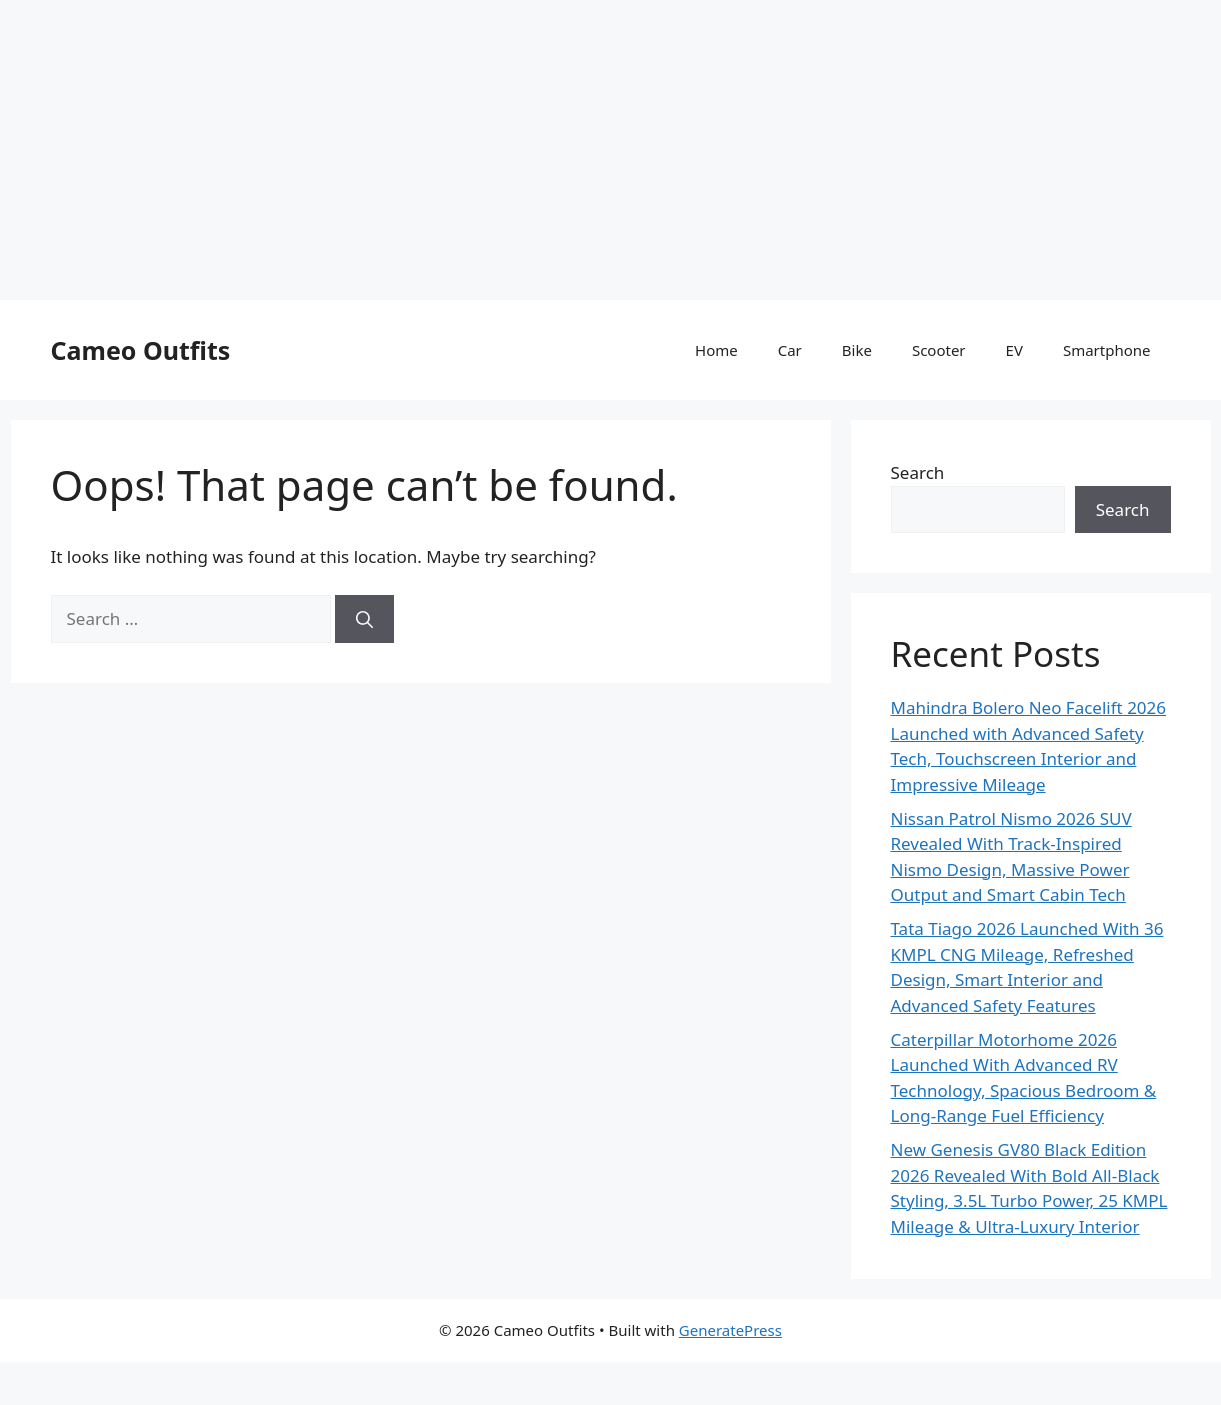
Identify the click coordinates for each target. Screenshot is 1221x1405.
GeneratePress (730, 1330)
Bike (857, 350)
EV (1014, 350)
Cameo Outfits (141, 350)
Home (716, 350)
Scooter (939, 350)
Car (790, 350)
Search (918, 472)
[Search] (364, 619)
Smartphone (1107, 350)
